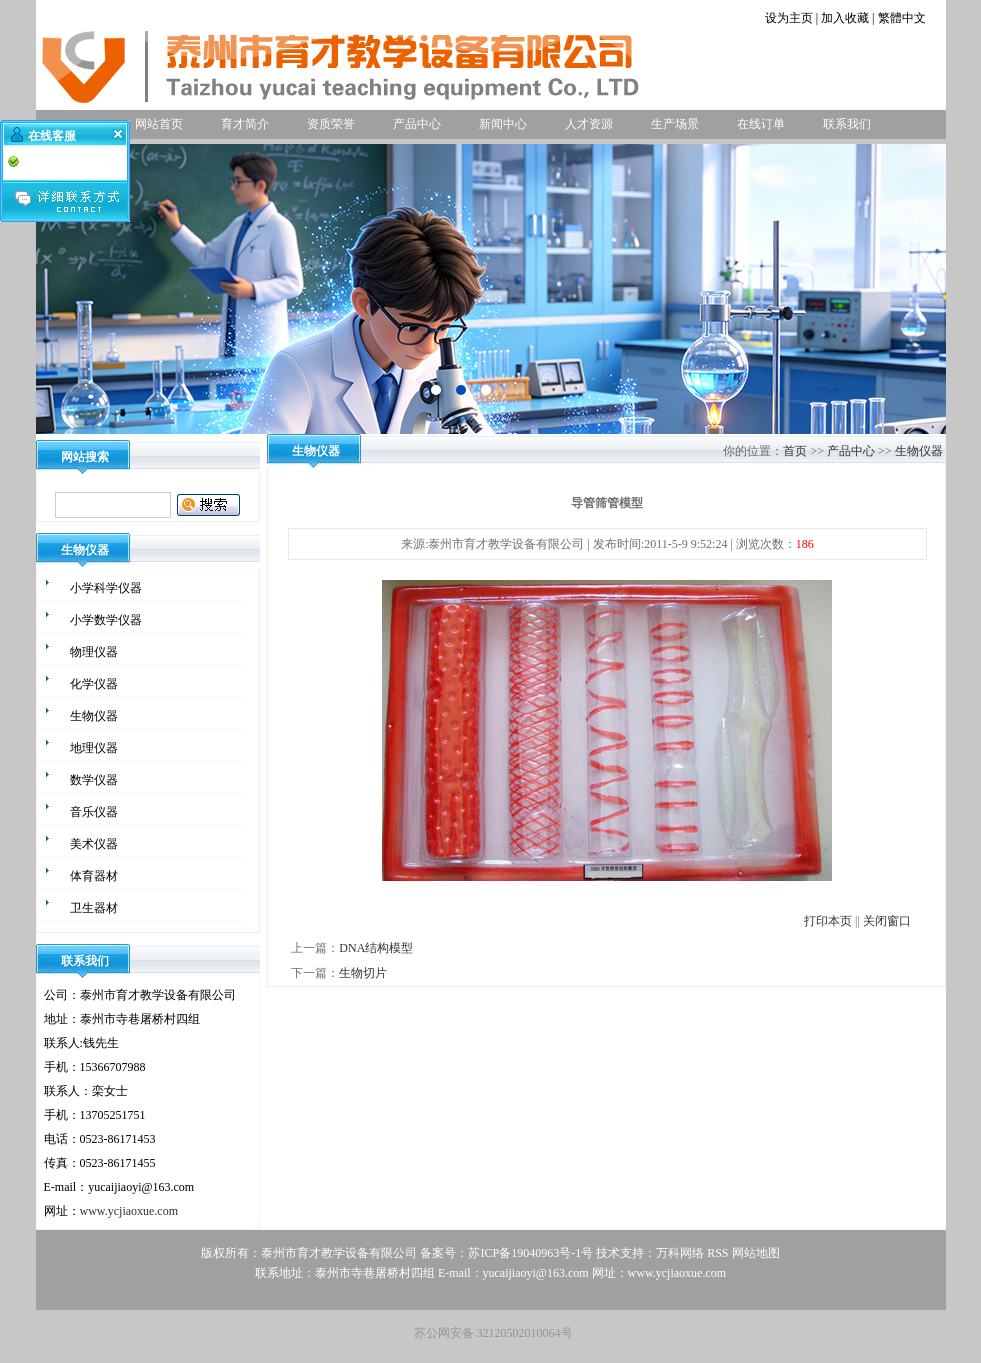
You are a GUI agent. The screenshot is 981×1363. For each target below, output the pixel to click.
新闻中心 (503, 124)
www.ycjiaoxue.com (129, 1211)
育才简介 (245, 124)
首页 (795, 451)
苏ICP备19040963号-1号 (530, 1253)
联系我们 (847, 124)
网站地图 (756, 1253)
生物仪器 (919, 451)
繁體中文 (902, 18)
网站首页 (159, 124)
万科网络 (681, 1253)
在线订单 (761, 124)
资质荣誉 (331, 124)
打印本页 (828, 921)
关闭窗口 (887, 921)
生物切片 (363, 973)
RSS (717, 1253)
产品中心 (417, 124)
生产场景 (675, 124)
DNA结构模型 (376, 948)
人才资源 (589, 124)
